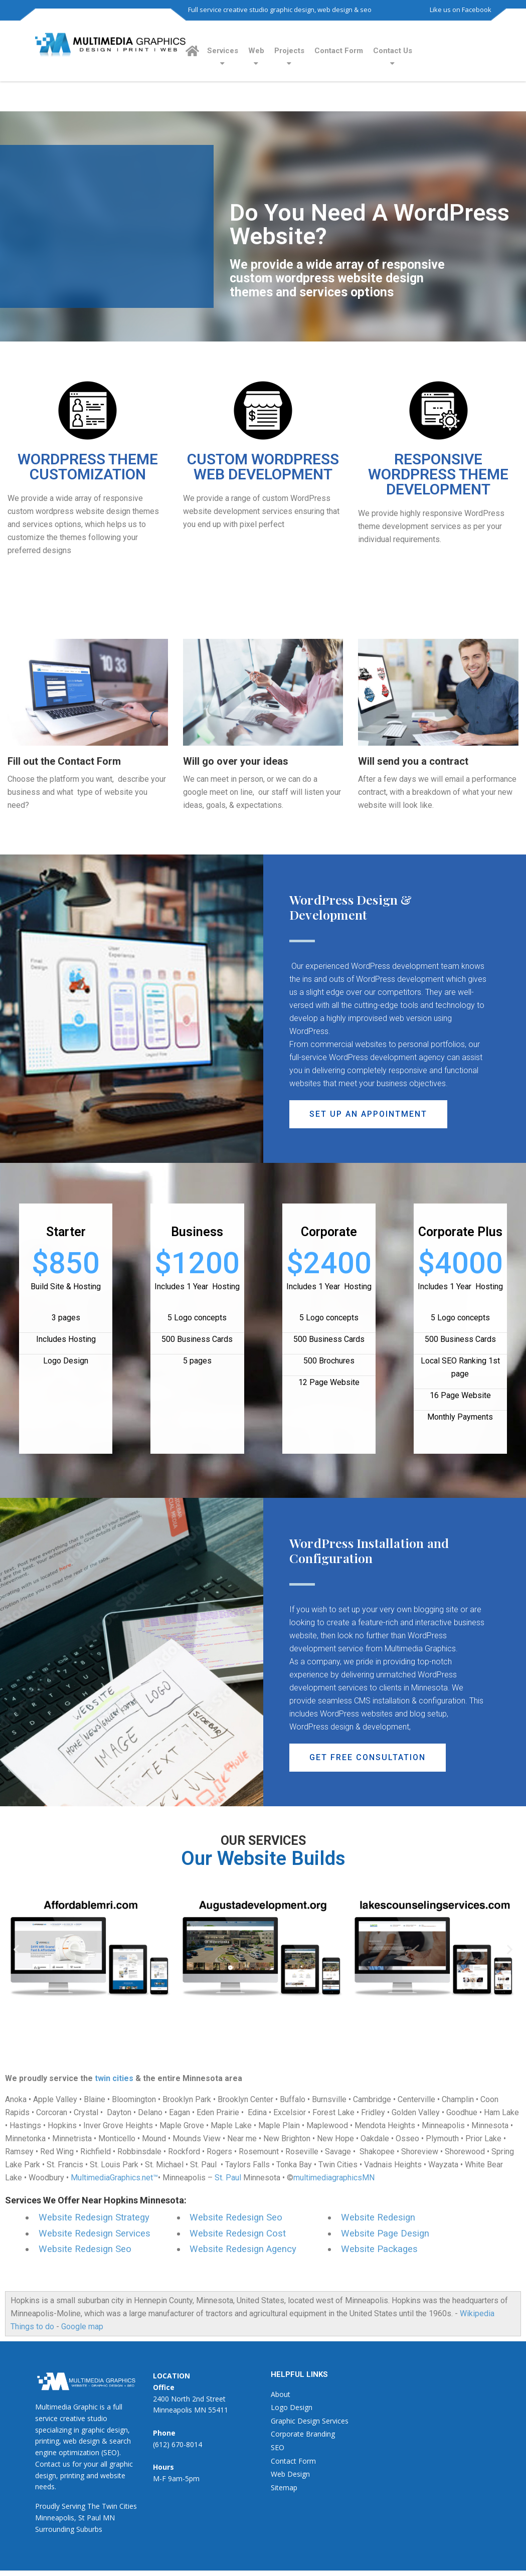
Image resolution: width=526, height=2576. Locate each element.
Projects (289, 50)
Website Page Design (385, 2233)
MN (109, 2517)
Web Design (290, 2474)
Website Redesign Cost (238, 2233)
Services (222, 50)
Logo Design (291, 2407)
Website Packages (379, 2249)
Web (256, 50)
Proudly (47, 2506)
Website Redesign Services (94, 2233)
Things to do (32, 2326)
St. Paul (228, 2177)
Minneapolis (54, 2517)
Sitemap (284, 2487)
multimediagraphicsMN (334, 2177)
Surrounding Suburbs (68, 2529)
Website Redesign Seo (85, 2249)
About (280, 2394)
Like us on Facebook (460, 9)
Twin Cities (119, 2506)
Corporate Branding (303, 2434)
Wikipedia (477, 2313)
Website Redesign (378, 2217)
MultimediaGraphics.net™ (114, 2177)
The (93, 2506)
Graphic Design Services (309, 2421)
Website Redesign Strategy (94, 2217)
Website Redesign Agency (243, 2249)
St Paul (89, 2517)
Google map (82, 2326)
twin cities (114, 2078)
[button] (368, 1114)
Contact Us (392, 50)
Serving (73, 2506)
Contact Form (338, 50)
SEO (277, 2447)
